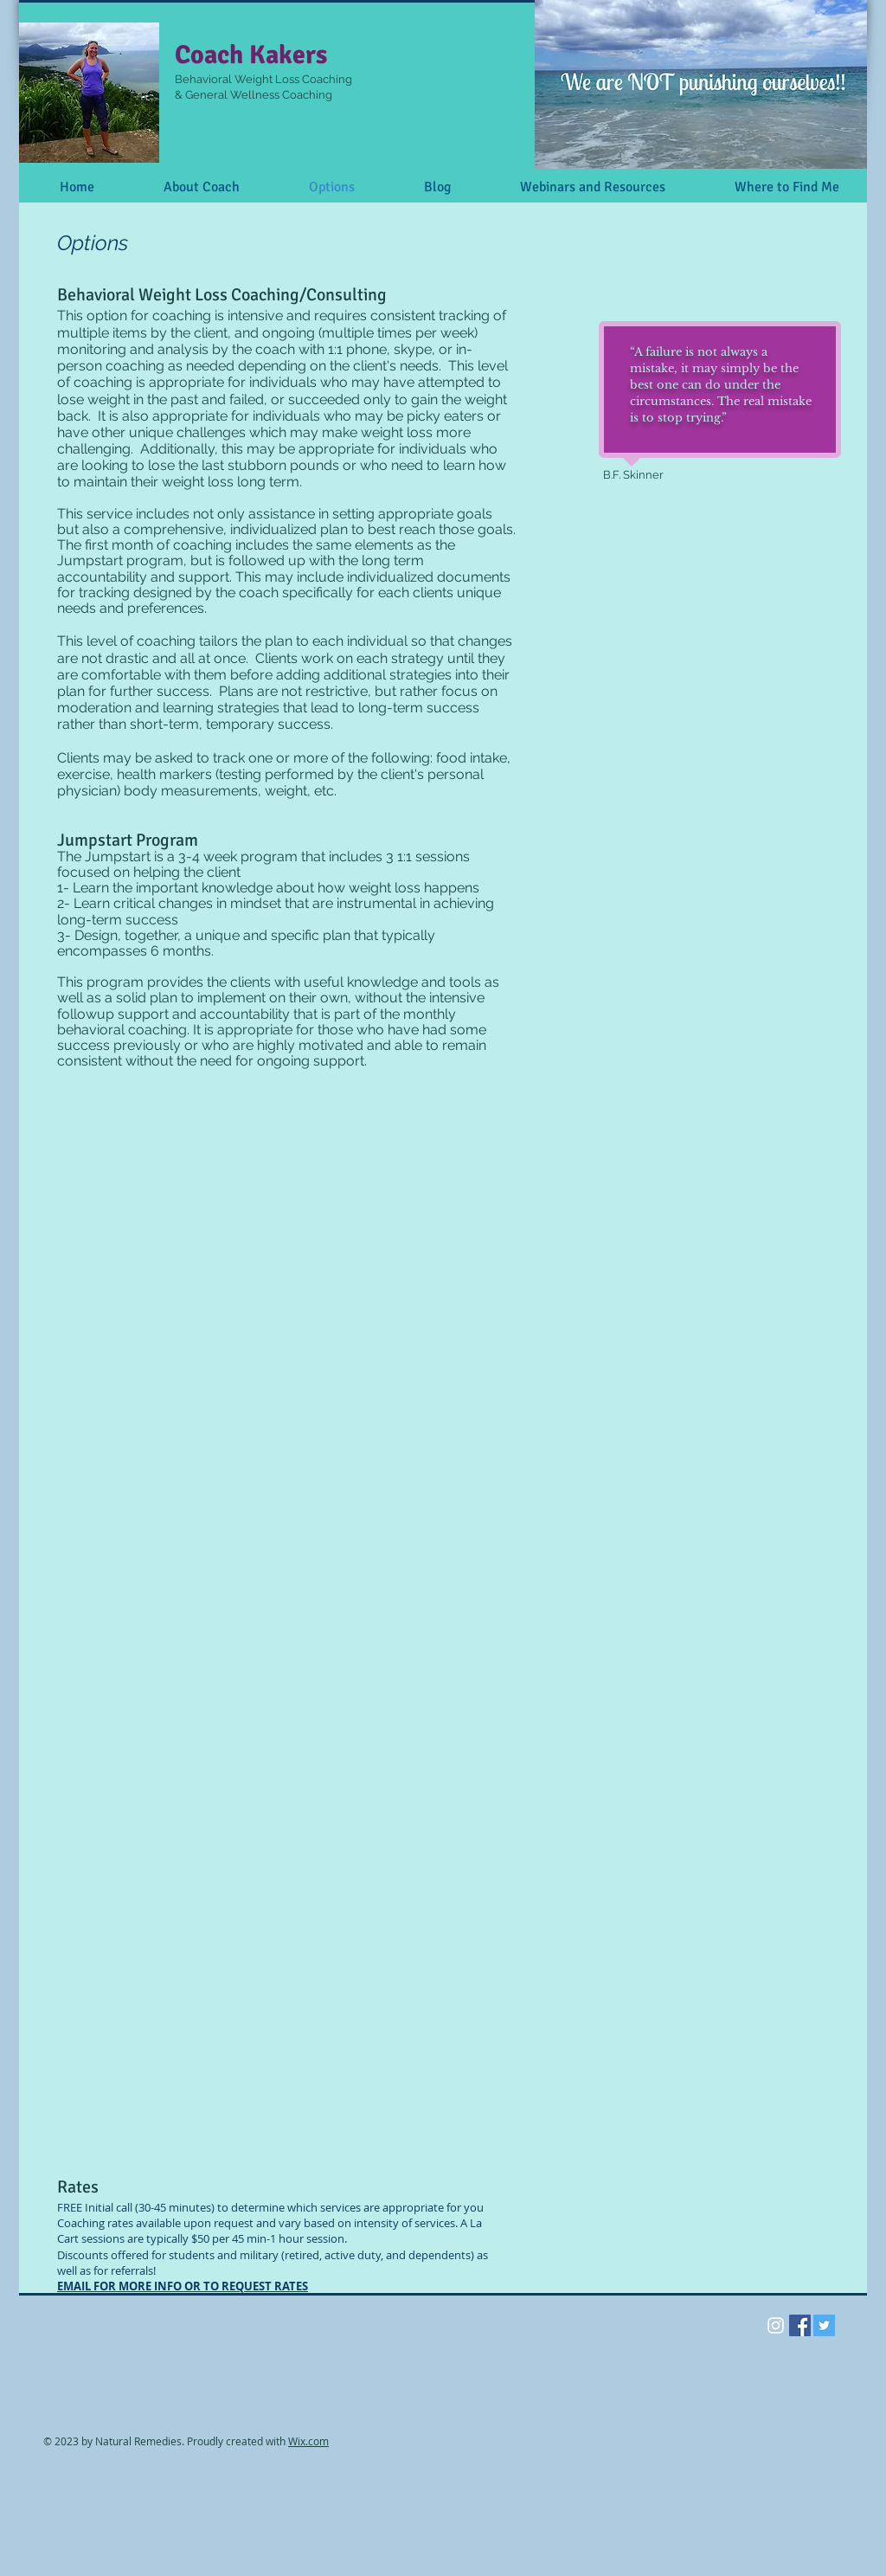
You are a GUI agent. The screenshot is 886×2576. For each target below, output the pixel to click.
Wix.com (308, 2441)
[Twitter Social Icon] (824, 2325)
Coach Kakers (251, 55)
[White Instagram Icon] (775, 2325)
